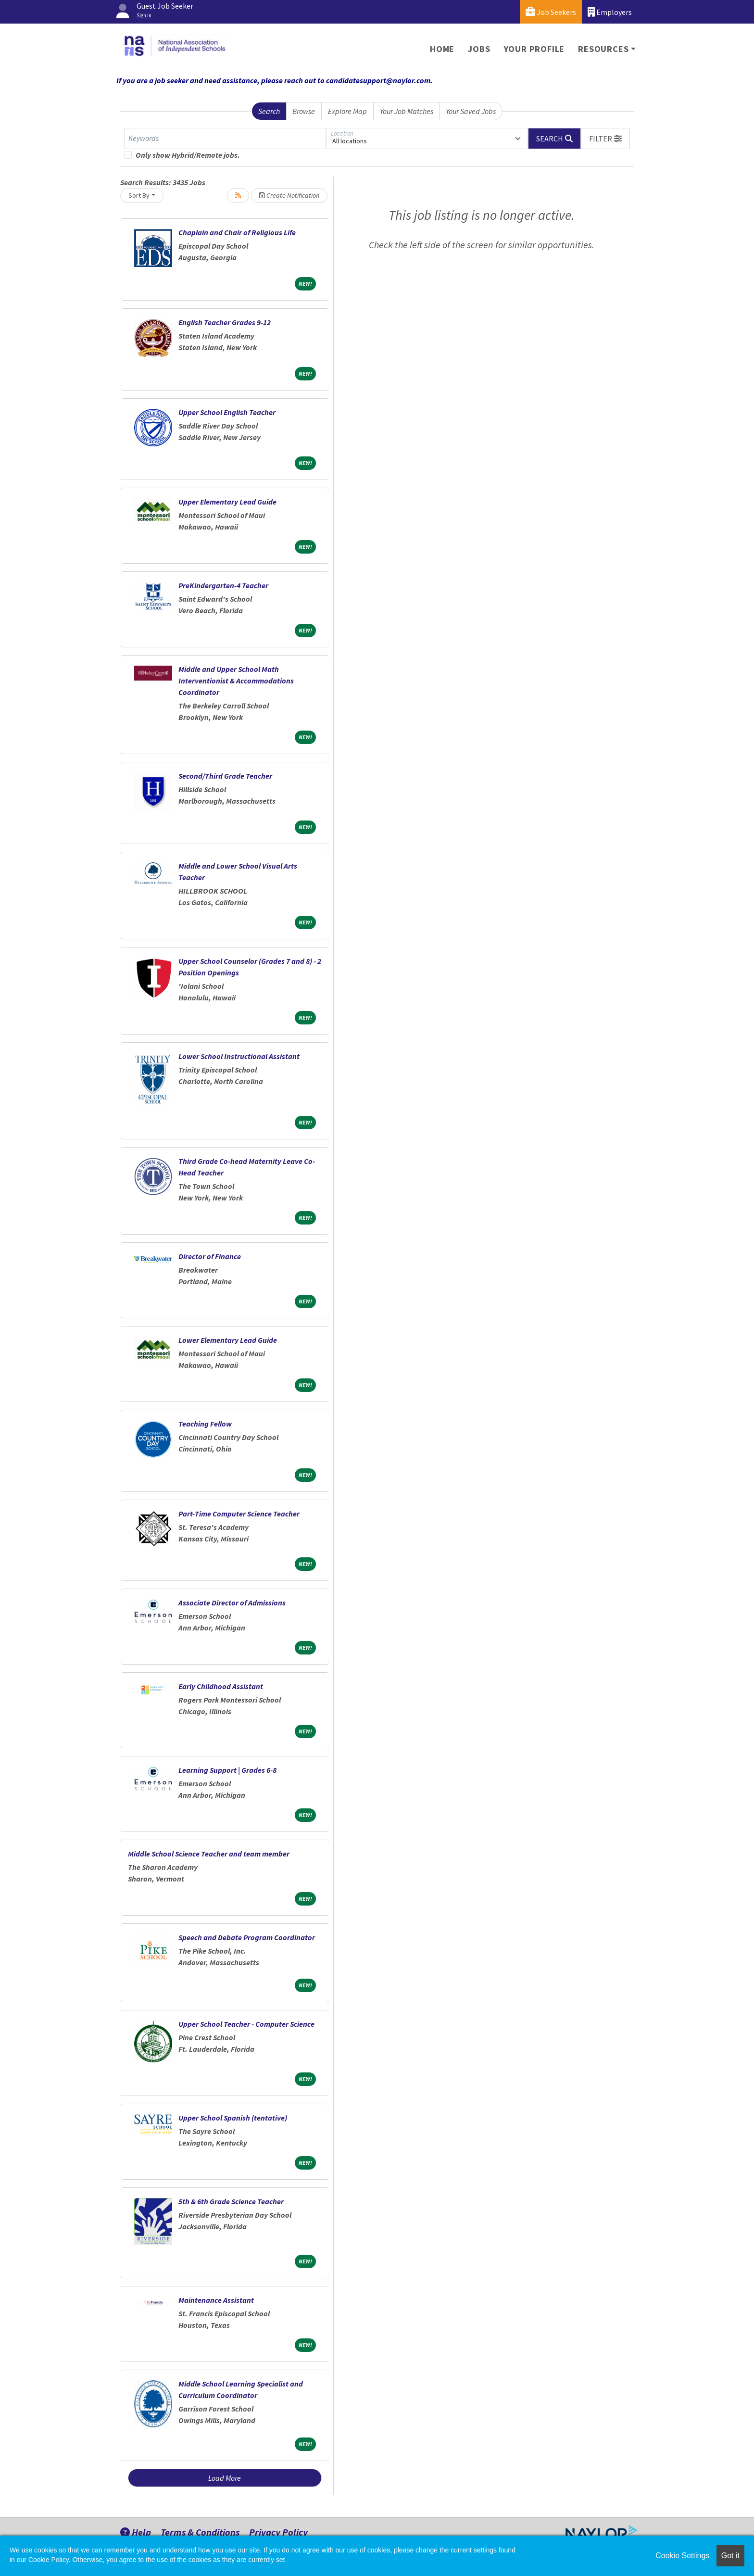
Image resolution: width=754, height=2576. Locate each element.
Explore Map (347, 111)
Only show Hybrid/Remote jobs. (188, 155)
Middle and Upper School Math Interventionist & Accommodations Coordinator (236, 680)
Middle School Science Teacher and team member (208, 1853)
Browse (303, 111)
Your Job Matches (406, 111)
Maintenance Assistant (216, 2300)
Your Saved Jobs (471, 111)
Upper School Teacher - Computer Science (246, 2024)
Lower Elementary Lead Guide (227, 1340)
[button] (605, 138)
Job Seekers (551, 12)
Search (269, 111)
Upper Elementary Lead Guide (227, 501)
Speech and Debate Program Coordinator (246, 1937)
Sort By (139, 195)
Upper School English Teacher (227, 412)
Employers (610, 12)
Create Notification (289, 195)
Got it (730, 2555)
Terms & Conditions (200, 2532)
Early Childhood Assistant (220, 1686)
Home (442, 48)
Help (135, 2532)
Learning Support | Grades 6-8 (227, 1770)
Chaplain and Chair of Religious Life (237, 232)
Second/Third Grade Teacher (225, 776)
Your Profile (534, 48)
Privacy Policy (278, 2532)
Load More (224, 2478)
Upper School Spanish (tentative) (232, 2117)
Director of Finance (209, 1256)
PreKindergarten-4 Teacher (223, 585)
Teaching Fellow (205, 1423)
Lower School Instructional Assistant (239, 1056)
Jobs (479, 48)
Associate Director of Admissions (232, 1602)
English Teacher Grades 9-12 (224, 322)
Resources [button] (603, 48)
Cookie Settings (682, 2555)
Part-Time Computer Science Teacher (239, 1513)
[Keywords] (225, 138)
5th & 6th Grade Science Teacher (231, 2201)
